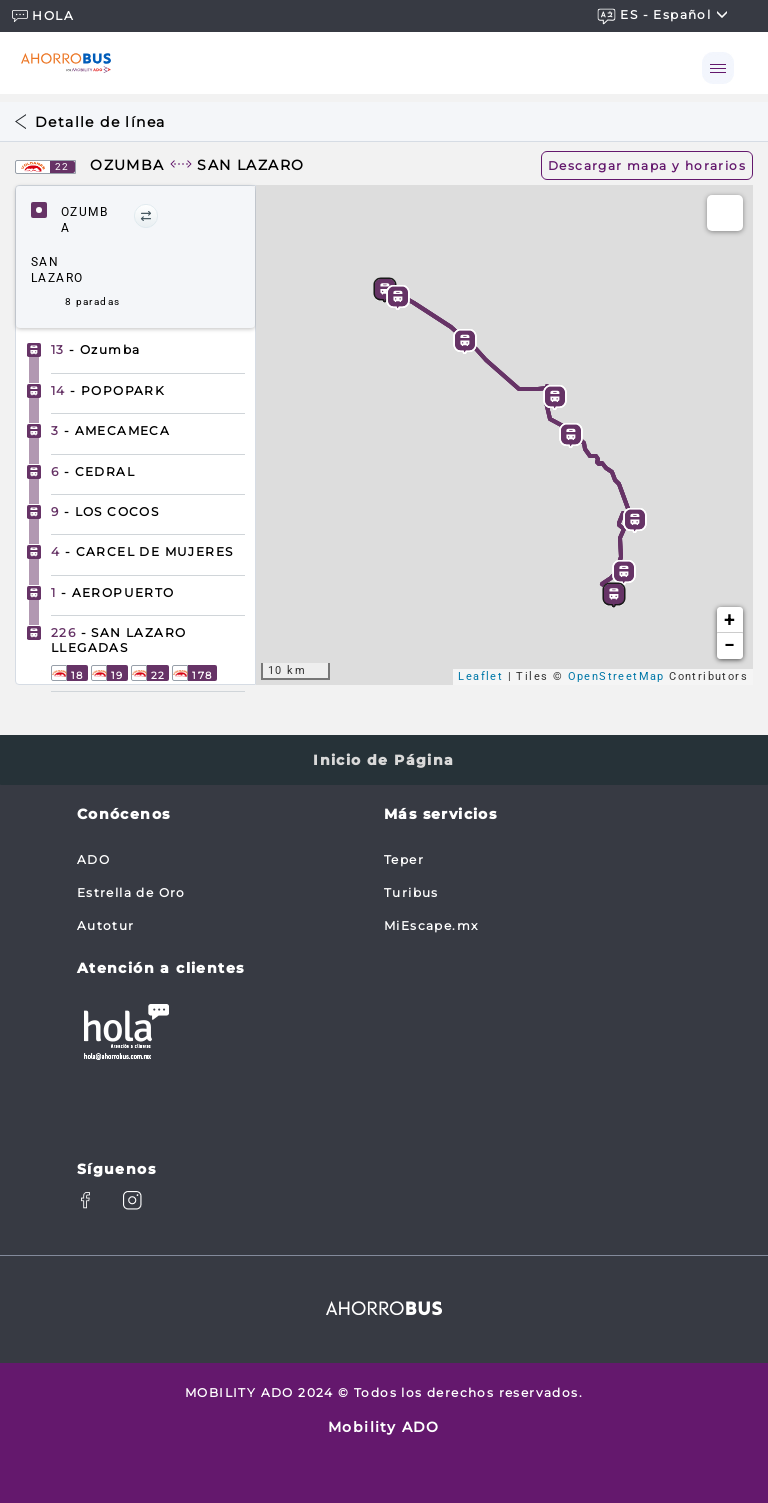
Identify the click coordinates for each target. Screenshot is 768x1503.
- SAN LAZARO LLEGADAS (118, 639)
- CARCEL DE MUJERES (142, 551)
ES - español (663, 15)
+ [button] (729, 619)
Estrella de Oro (131, 892)
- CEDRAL (93, 471)
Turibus (411, 892)
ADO (93, 859)
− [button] (729, 645)
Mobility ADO (384, 1427)
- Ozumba (95, 349)
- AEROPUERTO (113, 592)
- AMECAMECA (110, 430)
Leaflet (480, 676)
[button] (146, 216)
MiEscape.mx (431, 925)
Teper (404, 859)
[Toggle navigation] (718, 68)
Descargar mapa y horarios (647, 165)
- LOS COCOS (105, 511)
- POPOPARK (108, 390)
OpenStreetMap (616, 676)
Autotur (106, 925)
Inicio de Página (383, 760)
